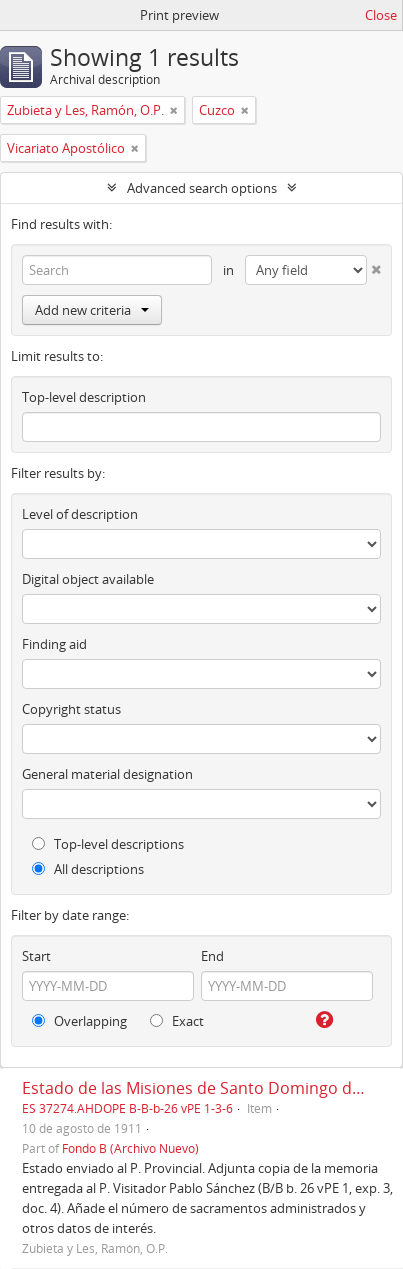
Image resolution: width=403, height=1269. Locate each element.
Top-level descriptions (108, 844)
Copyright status (71, 709)
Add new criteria (92, 310)
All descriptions (88, 869)
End (212, 956)
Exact (177, 1021)
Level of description (80, 514)
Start (36, 956)
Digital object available (88, 579)
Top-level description (84, 397)
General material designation (107, 774)
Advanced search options (202, 188)
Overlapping (79, 1021)
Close (381, 15)
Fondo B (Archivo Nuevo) (130, 1148)
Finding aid (54, 644)
